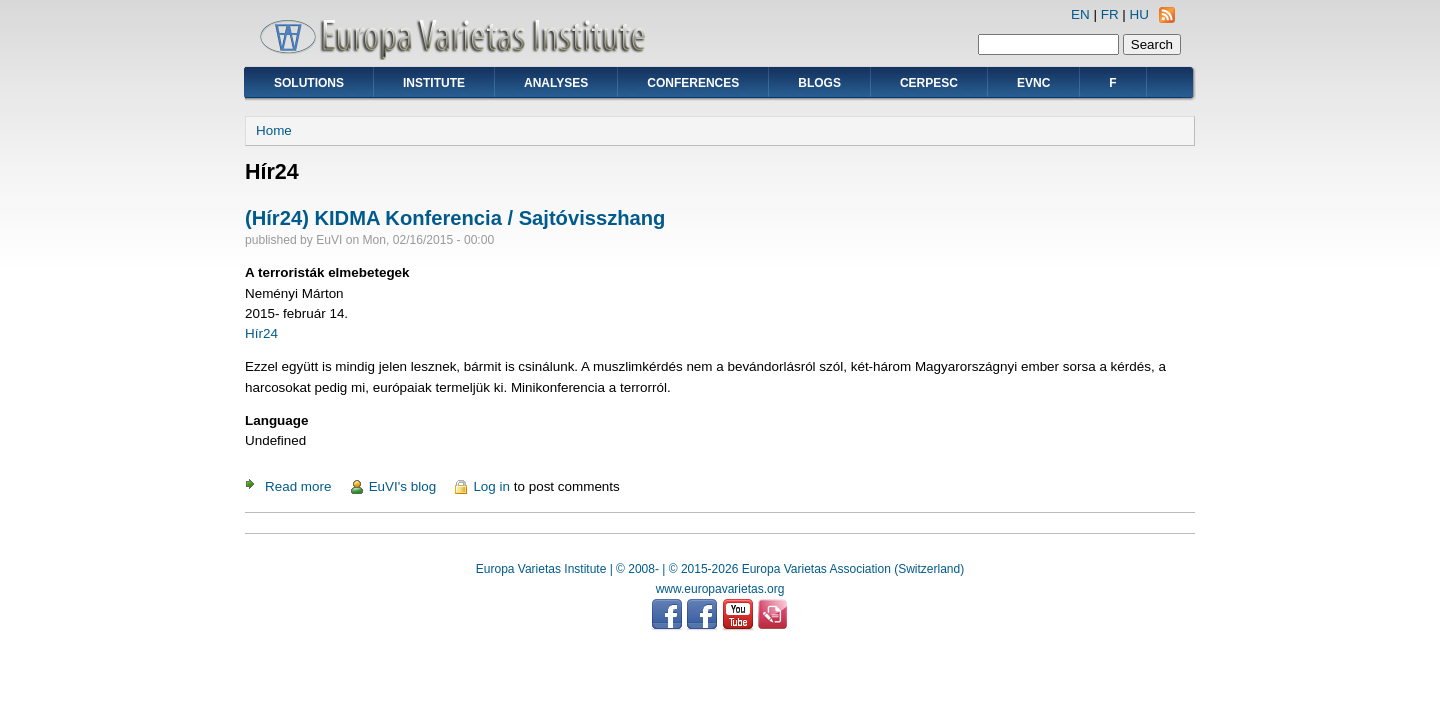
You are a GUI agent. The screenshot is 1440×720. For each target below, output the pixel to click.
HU (1139, 14)
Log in (491, 486)
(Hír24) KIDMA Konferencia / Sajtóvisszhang (455, 218)
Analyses (556, 83)
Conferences (693, 83)
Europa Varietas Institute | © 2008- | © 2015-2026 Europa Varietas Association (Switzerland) (720, 569)
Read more (298, 486)
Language (276, 420)
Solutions (309, 83)
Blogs (819, 83)
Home (274, 130)
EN (1080, 14)
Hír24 (261, 333)
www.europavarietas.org (720, 589)
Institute (434, 83)
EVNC (1033, 83)
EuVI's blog (403, 486)
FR (1110, 14)
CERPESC (929, 83)
